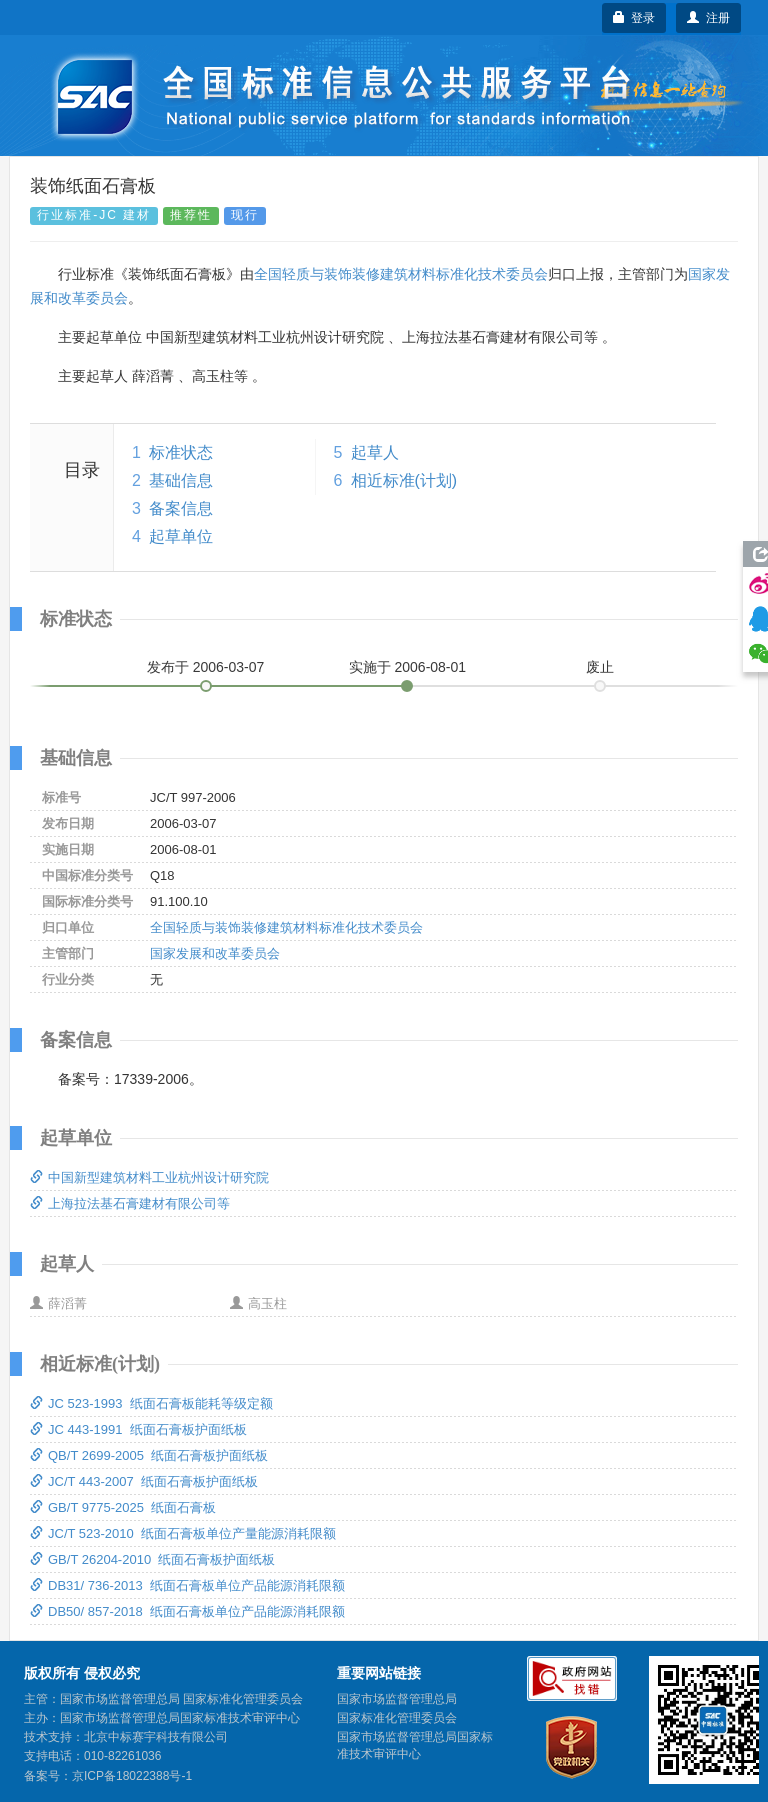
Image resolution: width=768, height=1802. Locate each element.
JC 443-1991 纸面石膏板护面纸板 (138, 1429)
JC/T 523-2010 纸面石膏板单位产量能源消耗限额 (183, 1533)
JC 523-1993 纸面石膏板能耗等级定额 (151, 1403)
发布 (206, 667)
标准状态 (181, 452)
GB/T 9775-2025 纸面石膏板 (123, 1507)
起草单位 (181, 536)
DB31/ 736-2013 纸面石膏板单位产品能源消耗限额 (187, 1585)
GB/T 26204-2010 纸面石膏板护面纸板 (152, 1559)
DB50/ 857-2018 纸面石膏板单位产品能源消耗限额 (187, 1611)
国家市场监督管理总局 (397, 1699)
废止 (600, 667)
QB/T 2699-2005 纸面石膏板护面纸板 (149, 1455)
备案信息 (181, 508)
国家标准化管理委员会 (397, 1718)
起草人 (375, 452)
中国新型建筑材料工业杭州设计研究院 (149, 1177)
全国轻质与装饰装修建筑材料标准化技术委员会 (401, 274)
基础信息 (181, 480)
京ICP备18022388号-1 (132, 1776)
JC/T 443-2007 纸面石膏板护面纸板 (144, 1481)
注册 (708, 18)
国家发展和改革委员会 (215, 953)
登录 (634, 18)
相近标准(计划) (404, 480)
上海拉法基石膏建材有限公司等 (130, 1203)
